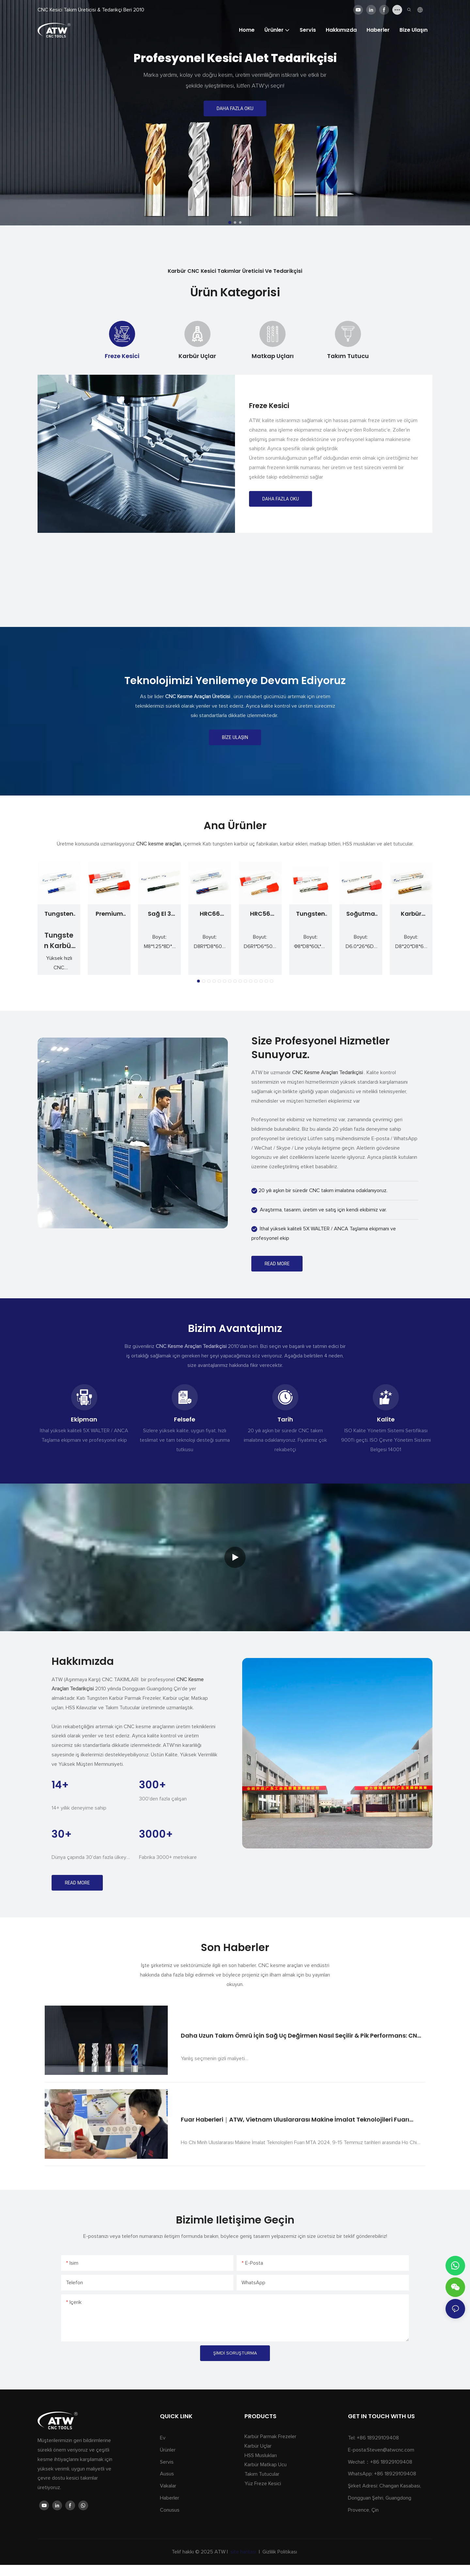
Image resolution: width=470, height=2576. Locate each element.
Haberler (169, 2498)
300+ (152, 1785)
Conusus (170, 2510)
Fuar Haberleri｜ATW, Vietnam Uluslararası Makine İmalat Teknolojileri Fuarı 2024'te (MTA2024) (295, 2119)
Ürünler (168, 2450)
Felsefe (184, 1419)
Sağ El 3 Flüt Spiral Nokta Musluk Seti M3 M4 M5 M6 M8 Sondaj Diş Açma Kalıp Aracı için (159, 914)
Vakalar (168, 2485)
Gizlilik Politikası (279, 2551)
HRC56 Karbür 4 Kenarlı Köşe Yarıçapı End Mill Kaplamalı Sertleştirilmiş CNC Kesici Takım (260, 914)
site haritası (243, 2551)
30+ (62, 1834)
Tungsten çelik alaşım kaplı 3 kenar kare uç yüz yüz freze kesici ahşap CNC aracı (310, 914)
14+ (60, 1785)
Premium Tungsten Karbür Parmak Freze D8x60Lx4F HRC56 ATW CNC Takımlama (109, 914)
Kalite (386, 1419)
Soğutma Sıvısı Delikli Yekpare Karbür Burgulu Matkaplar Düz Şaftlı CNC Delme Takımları (361, 914)
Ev (162, 2437)
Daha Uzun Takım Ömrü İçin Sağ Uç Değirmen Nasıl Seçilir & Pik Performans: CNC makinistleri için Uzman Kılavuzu (301, 2035)
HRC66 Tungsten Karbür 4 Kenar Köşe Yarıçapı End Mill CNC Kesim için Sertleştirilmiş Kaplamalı (210, 914)
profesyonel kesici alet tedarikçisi (235, 58)
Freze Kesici (269, 406)
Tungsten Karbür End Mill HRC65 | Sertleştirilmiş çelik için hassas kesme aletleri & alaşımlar (59, 914)
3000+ (156, 1834)
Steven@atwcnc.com (390, 2450)
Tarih (285, 1419)
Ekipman (84, 1419)
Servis (167, 2462)
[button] (229, 222)
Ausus (167, 2473)
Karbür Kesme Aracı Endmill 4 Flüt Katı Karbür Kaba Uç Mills (411, 914)
